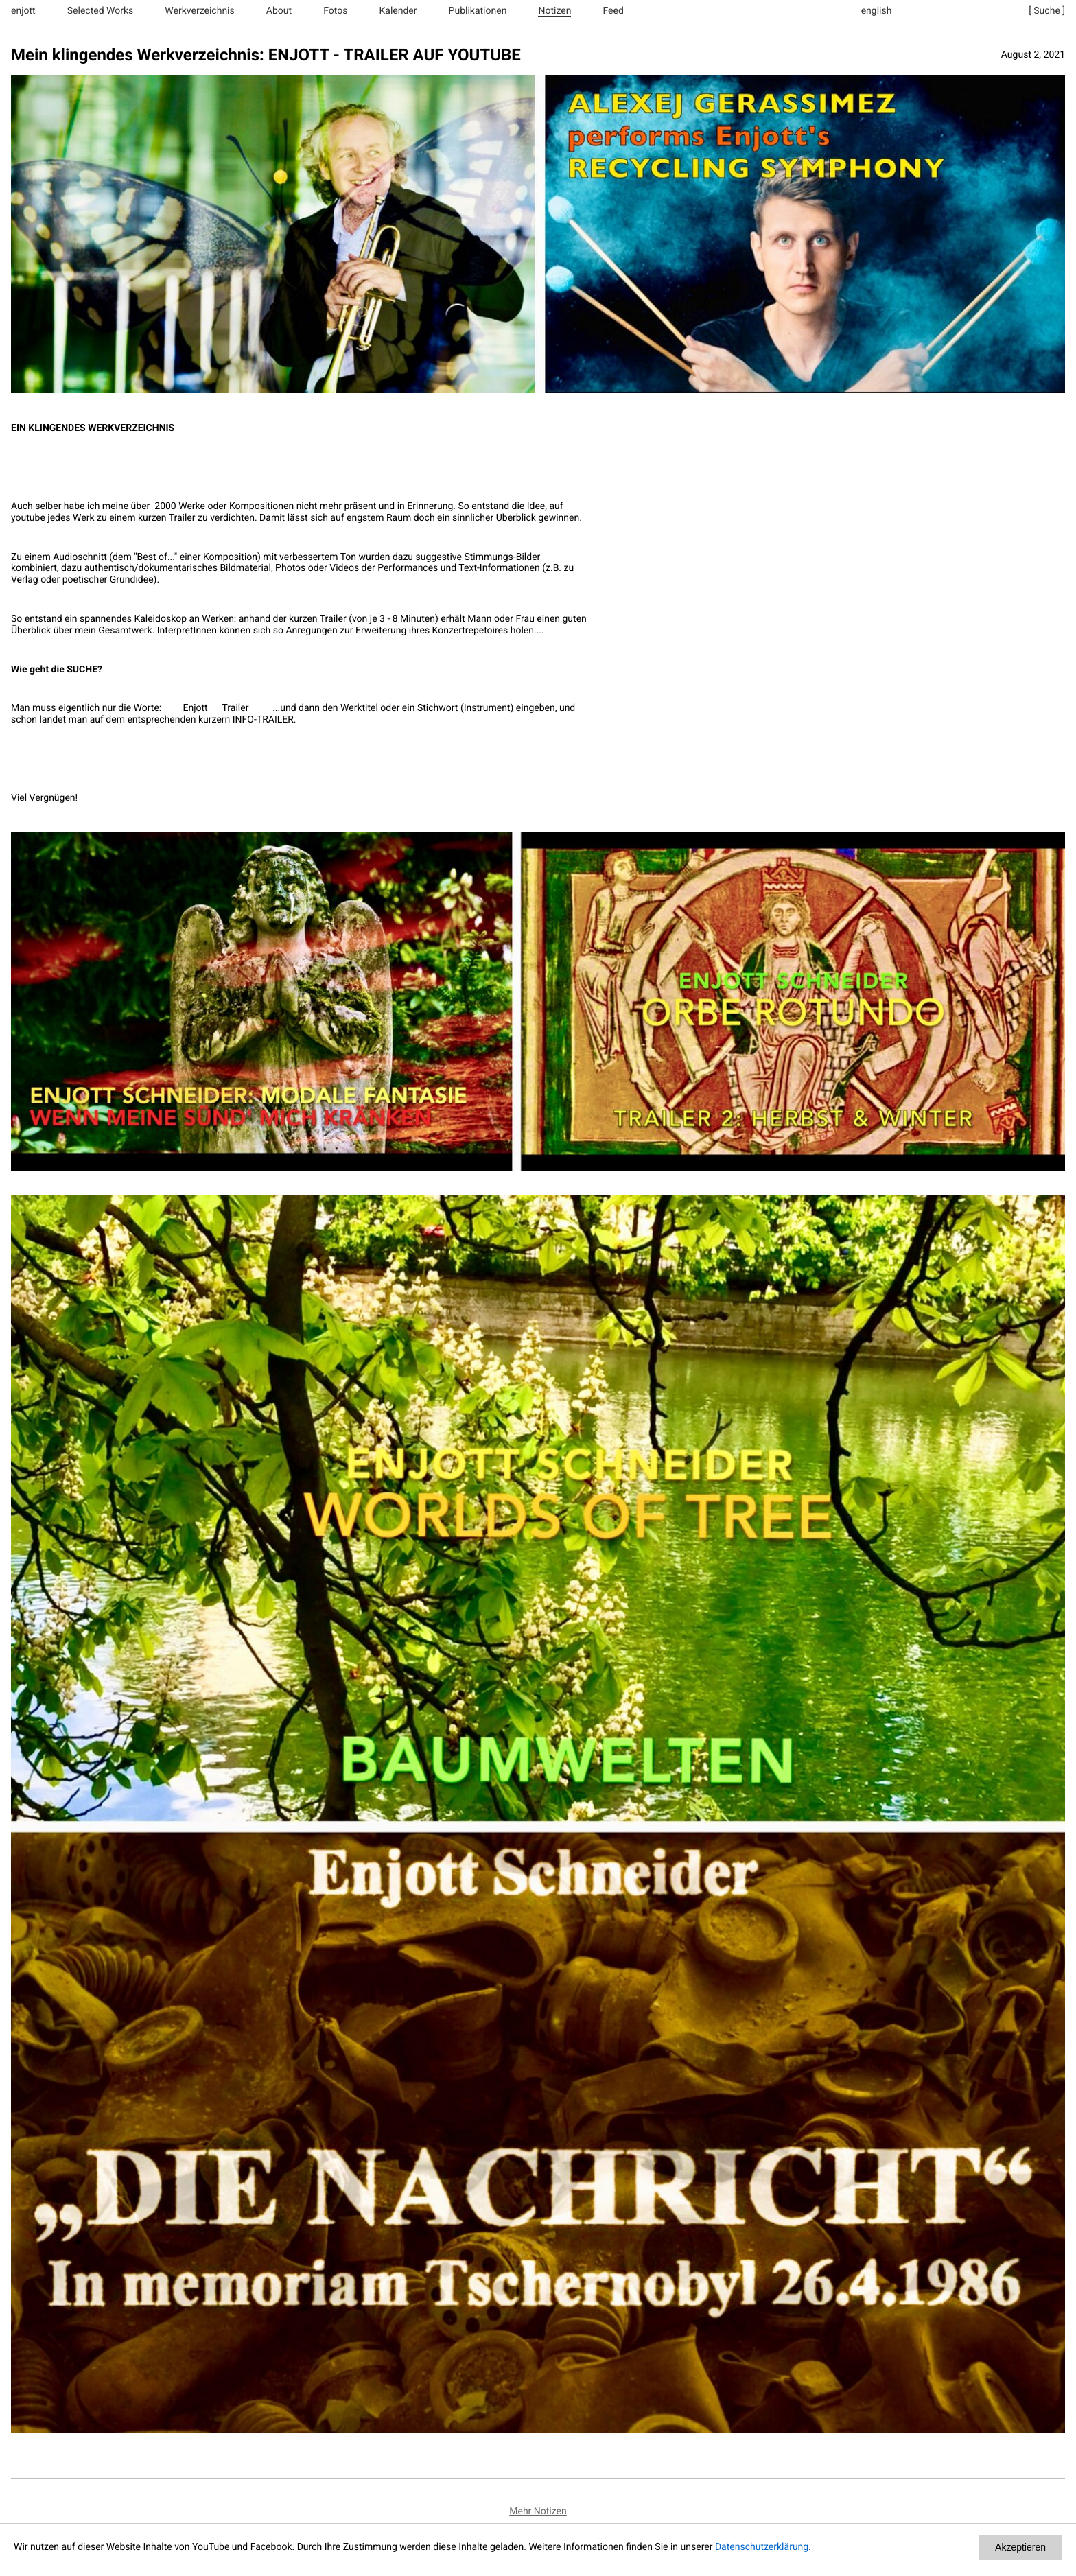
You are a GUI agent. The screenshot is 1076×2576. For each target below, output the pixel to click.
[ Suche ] (1047, 10)
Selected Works (100, 10)
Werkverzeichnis (199, 10)
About (279, 10)
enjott (23, 10)
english (876, 10)
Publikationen (478, 10)
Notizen (554, 10)
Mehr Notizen (538, 2511)
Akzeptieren (1020, 2547)
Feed (613, 10)
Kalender (398, 10)
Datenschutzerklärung (761, 2547)
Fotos (335, 10)
